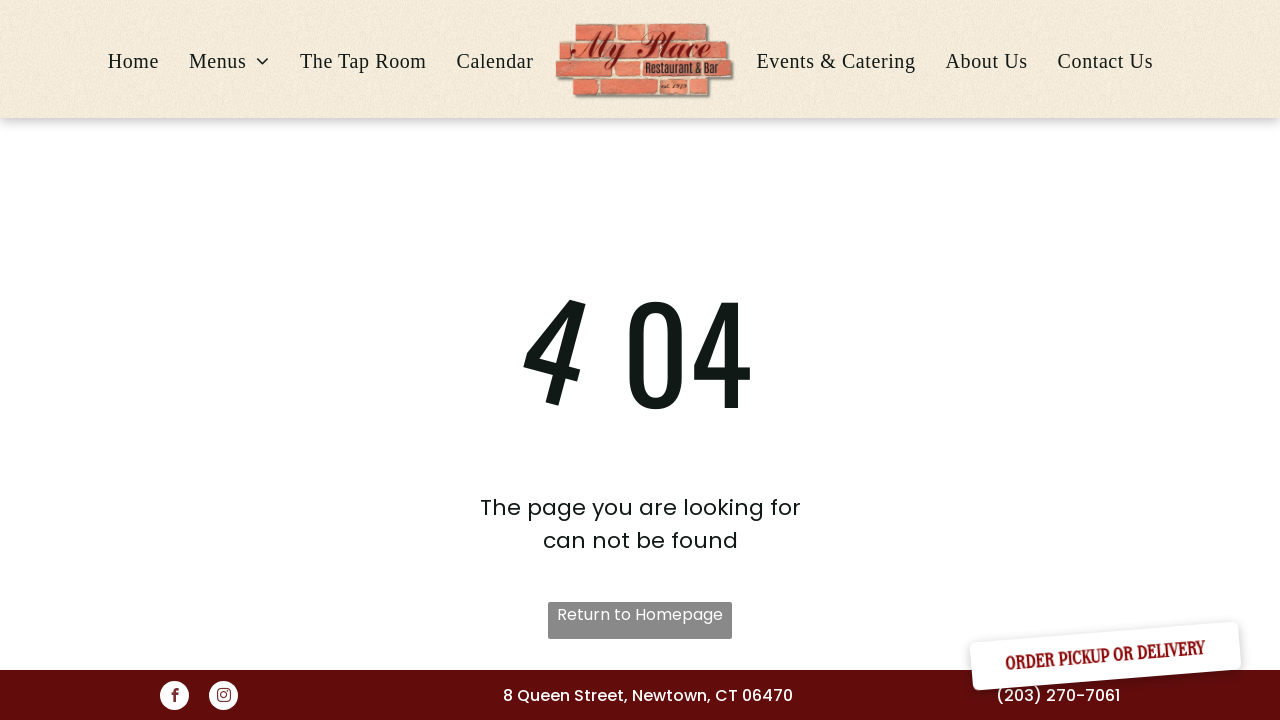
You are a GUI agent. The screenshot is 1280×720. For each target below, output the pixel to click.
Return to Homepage (640, 614)
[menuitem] (133, 61)
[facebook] (174, 698)
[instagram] (223, 698)
